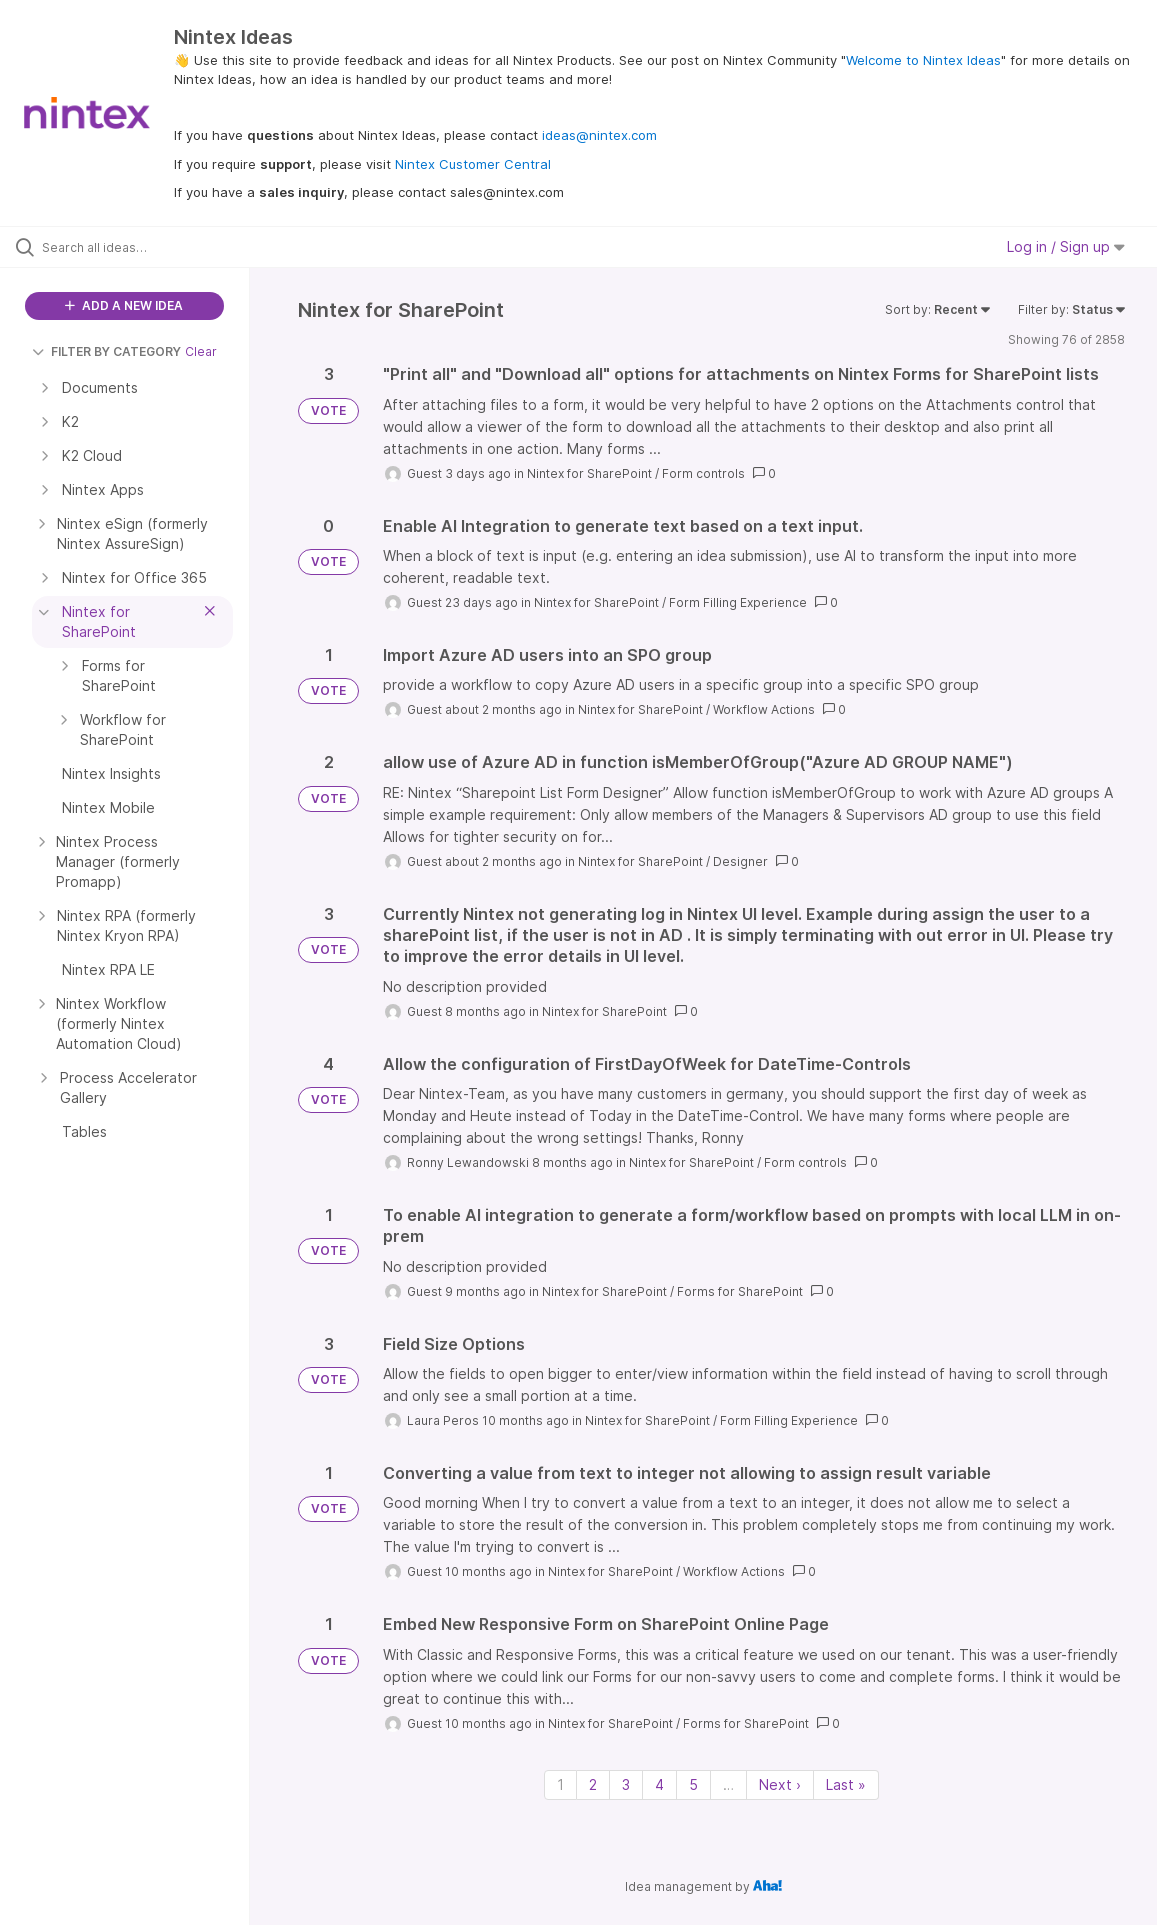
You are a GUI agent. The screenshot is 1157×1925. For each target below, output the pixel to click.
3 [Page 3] (626, 1784)
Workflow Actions (764, 709)
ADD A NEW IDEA (124, 305)
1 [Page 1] (560, 1784)
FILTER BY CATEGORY (106, 351)
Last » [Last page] (846, 1784)
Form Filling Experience (738, 602)
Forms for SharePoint (740, 1291)
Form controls (703, 473)
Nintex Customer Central (473, 164)
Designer (740, 861)
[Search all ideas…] (140, 247)
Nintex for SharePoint (589, 473)
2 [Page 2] (593, 1784)
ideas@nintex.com (599, 135)
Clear (201, 351)
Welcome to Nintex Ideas (923, 60)
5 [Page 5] (693, 1784)
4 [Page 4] (659, 1784)
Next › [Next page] (780, 1784)
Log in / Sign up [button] (1066, 246)
